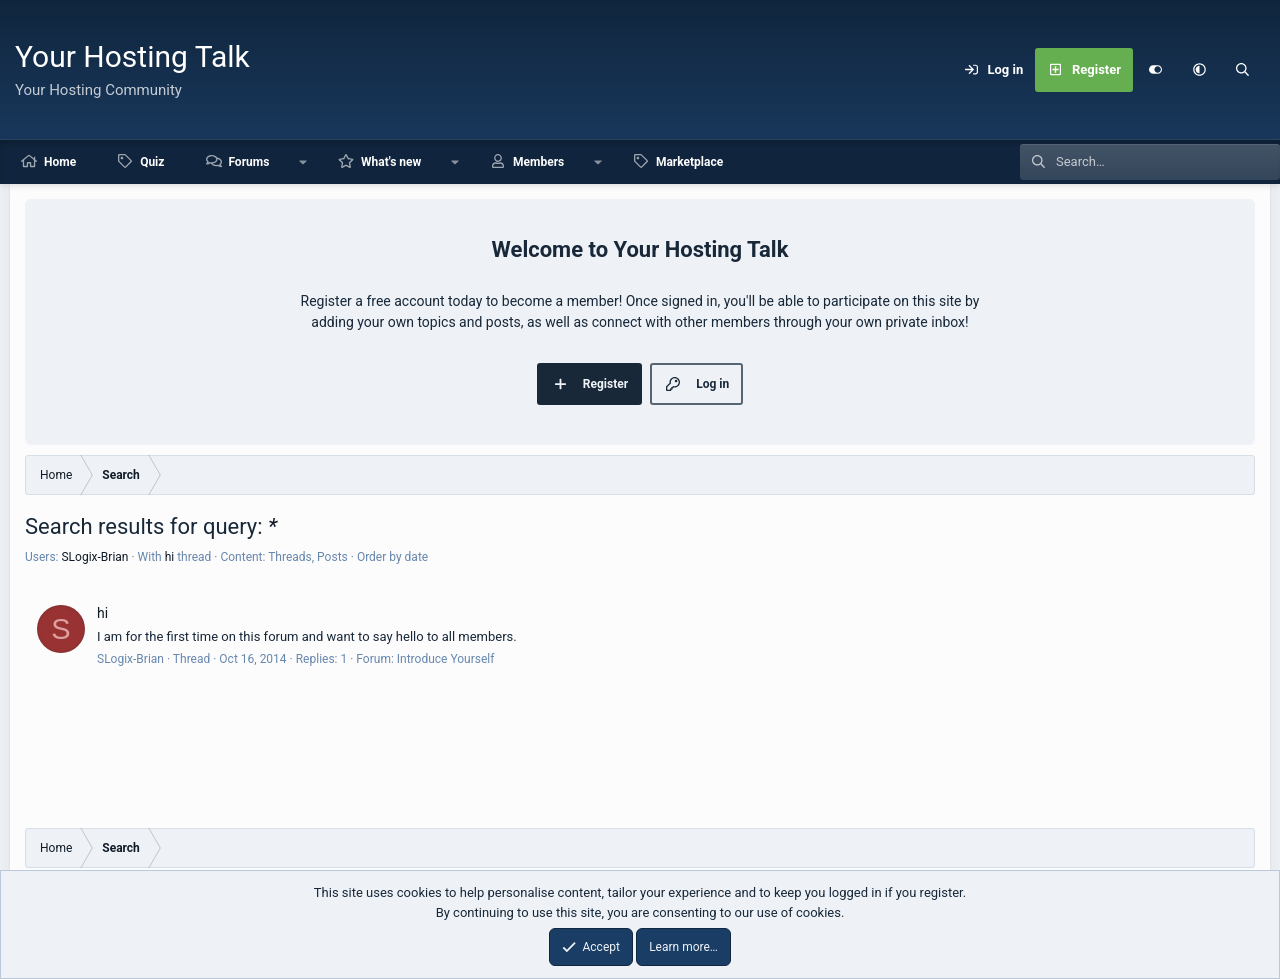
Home (60, 162)
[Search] (1243, 70)
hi (170, 557)
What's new (391, 162)
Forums (248, 162)
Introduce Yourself (446, 659)
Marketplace (689, 162)
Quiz (152, 162)
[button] (1199, 70)
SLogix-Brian (94, 557)
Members (538, 162)
